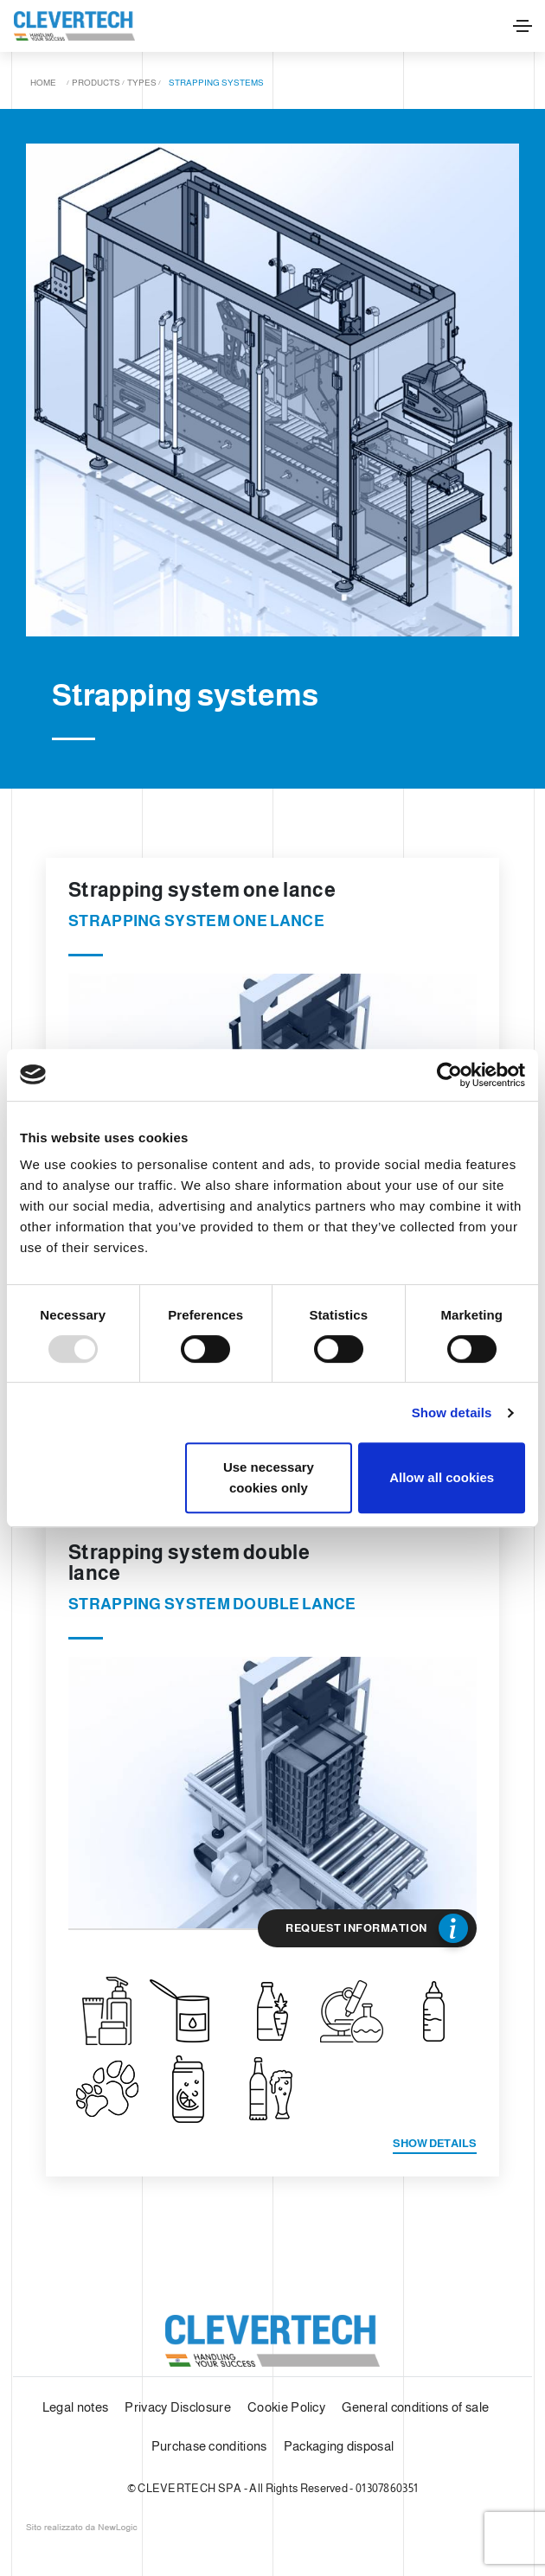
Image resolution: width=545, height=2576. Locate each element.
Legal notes (75, 2407)
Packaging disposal (339, 2446)
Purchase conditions (209, 2446)
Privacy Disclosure (177, 2407)
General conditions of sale (415, 2407)
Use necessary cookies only (268, 1477)
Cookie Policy (286, 2407)
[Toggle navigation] (522, 26)
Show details (452, 1412)
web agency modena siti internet (82, 2527)
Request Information (376, 1928)
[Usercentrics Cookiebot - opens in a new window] (449, 1075)
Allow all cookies (441, 1477)
